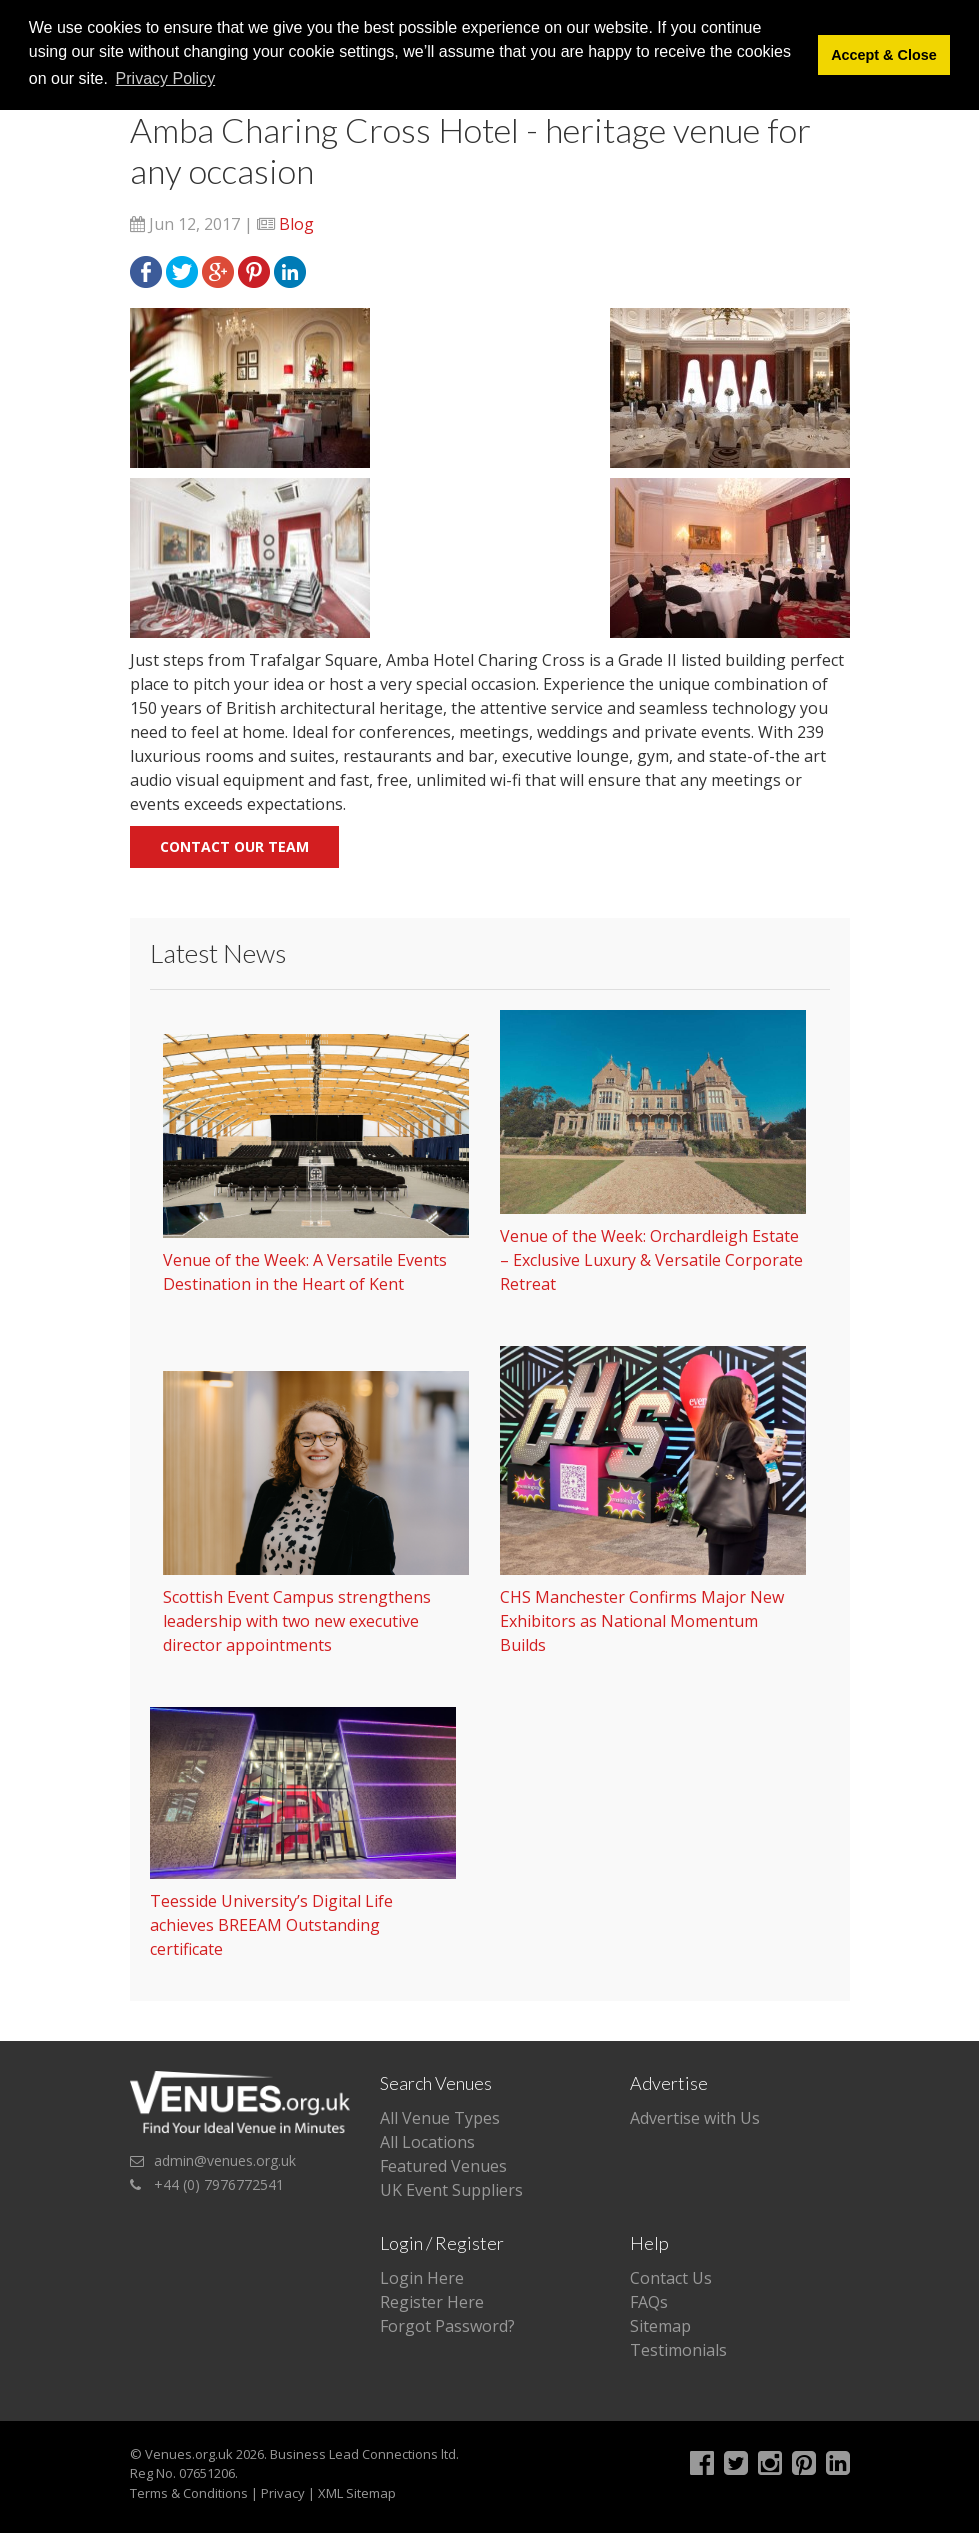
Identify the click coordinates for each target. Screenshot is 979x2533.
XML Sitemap (357, 2493)
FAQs (649, 2302)
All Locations (427, 2142)
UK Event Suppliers (451, 2190)
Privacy (283, 2493)
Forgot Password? (447, 2326)
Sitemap (660, 2326)
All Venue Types (440, 2118)
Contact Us (671, 2278)
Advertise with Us (695, 2118)
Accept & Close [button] (884, 55)
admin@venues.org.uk (225, 2160)
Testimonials (678, 2350)
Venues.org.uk (189, 2454)
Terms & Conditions (189, 2493)
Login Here (422, 2278)
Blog (296, 224)
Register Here (432, 2302)
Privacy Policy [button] (166, 78)
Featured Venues (443, 2166)
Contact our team (234, 846)
